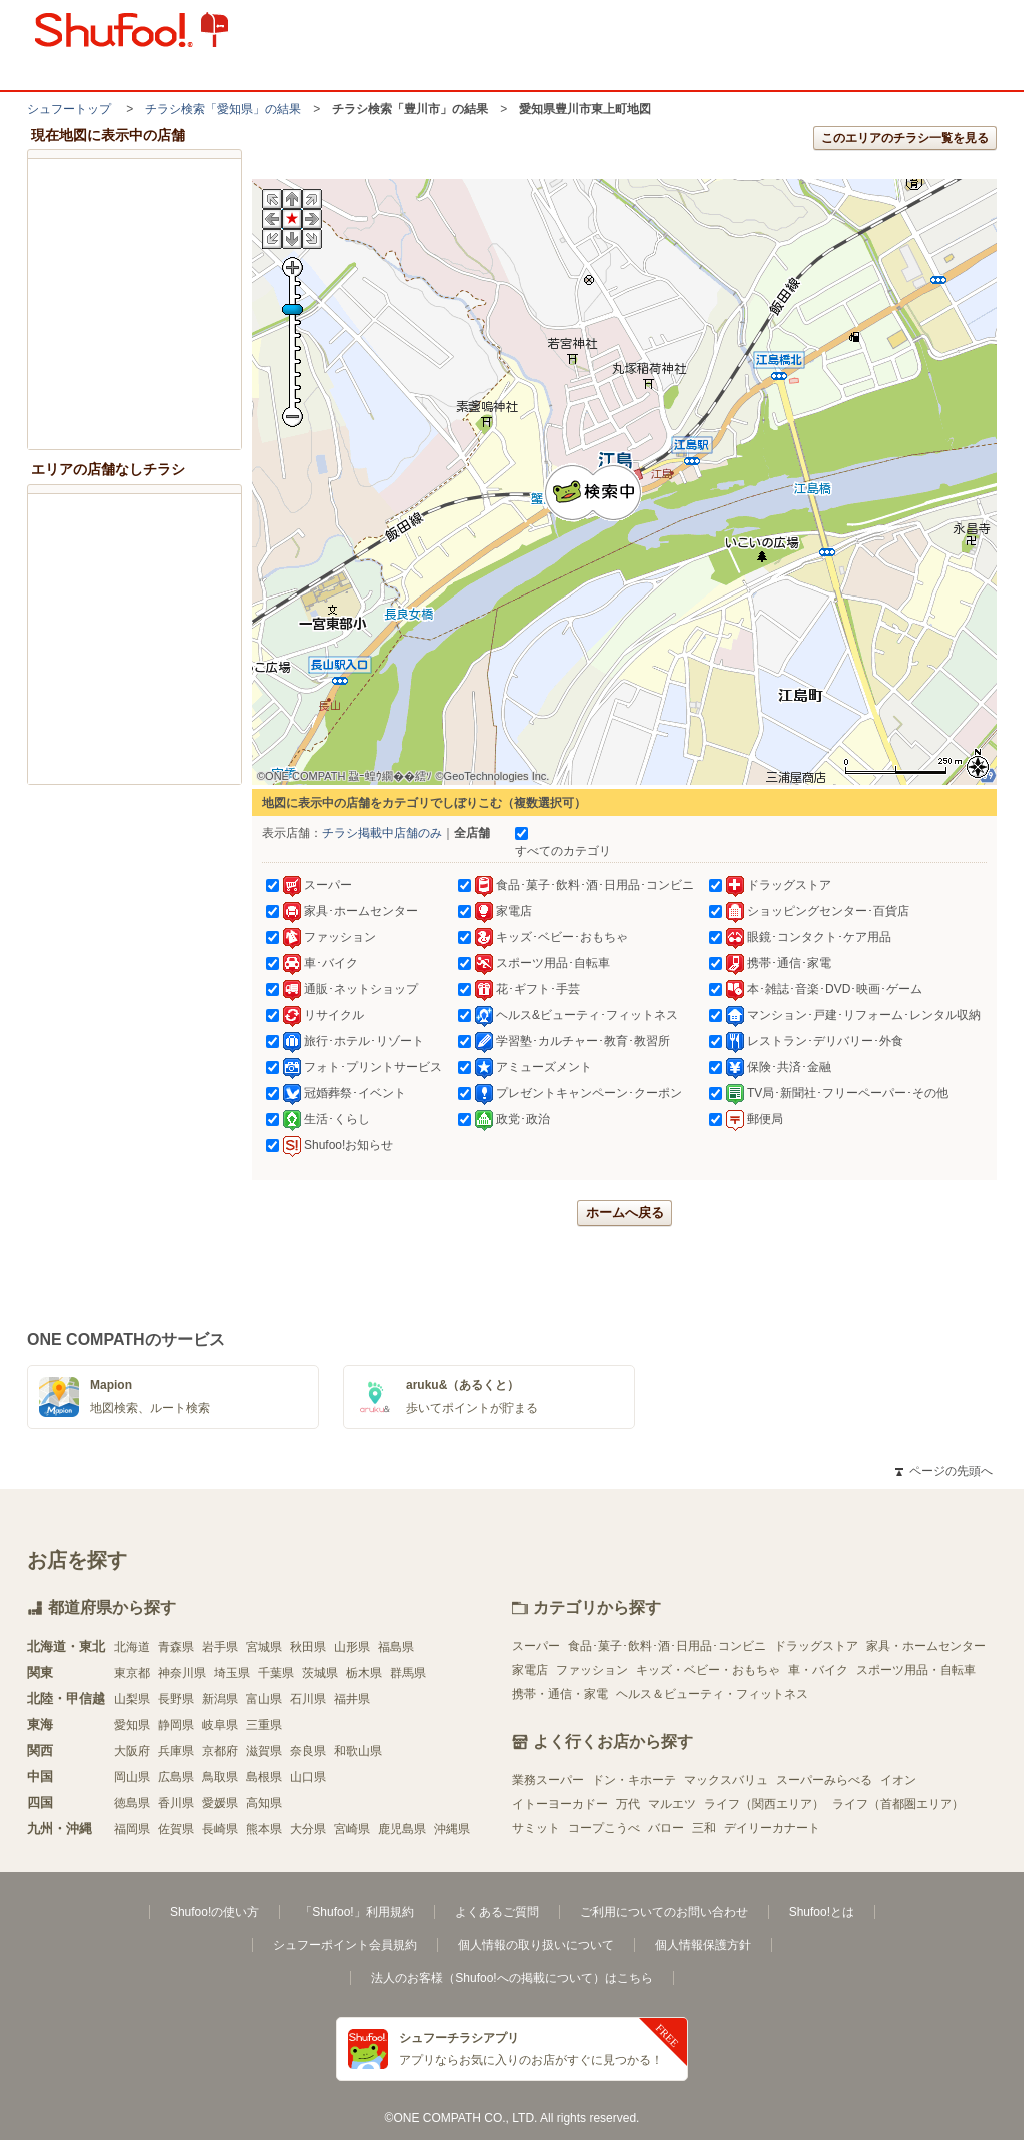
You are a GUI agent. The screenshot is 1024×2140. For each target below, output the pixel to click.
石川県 (308, 1699)
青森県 (176, 1647)
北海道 (132, 1647)
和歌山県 (358, 1751)
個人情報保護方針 (703, 1945)
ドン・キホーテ (634, 1780)
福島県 (396, 1647)
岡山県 (132, 1777)
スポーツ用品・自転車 (916, 1670)
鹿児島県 (402, 1829)
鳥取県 (220, 1777)
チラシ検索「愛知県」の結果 (223, 109)
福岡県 (132, 1829)
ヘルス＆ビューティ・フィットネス (712, 1694)
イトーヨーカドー (560, 1804)
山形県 (352, 1647)
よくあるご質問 (497, 1912)
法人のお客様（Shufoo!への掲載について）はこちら (511, 1978)
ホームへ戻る (625, 1212)
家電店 (530, 1670)
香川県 (176, 1803)
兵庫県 (176, 1751)
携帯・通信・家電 (560, 1694)
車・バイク (818, 1670)
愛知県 (132, 1725)
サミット (536, 1828)
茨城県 (320, 1673)
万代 (628, 1804)
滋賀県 (264, 1751)
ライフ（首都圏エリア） (898, 1804)
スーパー (536, 1646)
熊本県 (264, 1829)
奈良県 (308, 1751)
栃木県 (364, 1673)
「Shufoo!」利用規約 (356, 1912)
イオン (898, 1780)
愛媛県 (220, 1803)
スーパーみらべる (824, 1780)
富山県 (264, 1699)
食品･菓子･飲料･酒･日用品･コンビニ (667, 1646)
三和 (704, 1828)
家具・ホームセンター (926, 1646)
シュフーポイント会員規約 (345, 1945)
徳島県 (132, 1803)
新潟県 (220, 1699)
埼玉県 (232, 1673)
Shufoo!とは (821, 1912)
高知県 (264, 1803)
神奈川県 (182, 1673)
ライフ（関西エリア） (764, 1804)
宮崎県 (352, 1829)
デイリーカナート (772, 1828)
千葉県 (276, 1673)
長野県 (176, 1699)
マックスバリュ (726, 1780)
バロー (666, 1828)
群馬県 (408, 1673)
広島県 (176, 1777)
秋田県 (308, 1647)
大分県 (308, 1829)
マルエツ (672, 1804)
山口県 (308, 1777)
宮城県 (264, 1647)
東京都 (132, 1673)
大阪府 (132, 1751)
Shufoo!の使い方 (214, 1912)
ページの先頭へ (944, 1471)
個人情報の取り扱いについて (536, 1945)
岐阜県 (220, 1725)
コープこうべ (604, 1828)
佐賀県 (176, 1829)
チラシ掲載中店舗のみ (382, 833)
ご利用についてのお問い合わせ (664, 1912)
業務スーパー (548, 1780)
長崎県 (220, 1829)
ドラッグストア (816, 1646)
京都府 (220, 1751)
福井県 (352, 1699)
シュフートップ (69, 109)
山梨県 (132, 1699)
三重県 (264, 1725)
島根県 (264, 1777)
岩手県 (220, 1647)
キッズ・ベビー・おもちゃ (708, 1670)
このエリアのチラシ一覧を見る (905, 138)
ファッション (592, 1670)
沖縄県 (452, 1829)
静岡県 (176, 1725)
